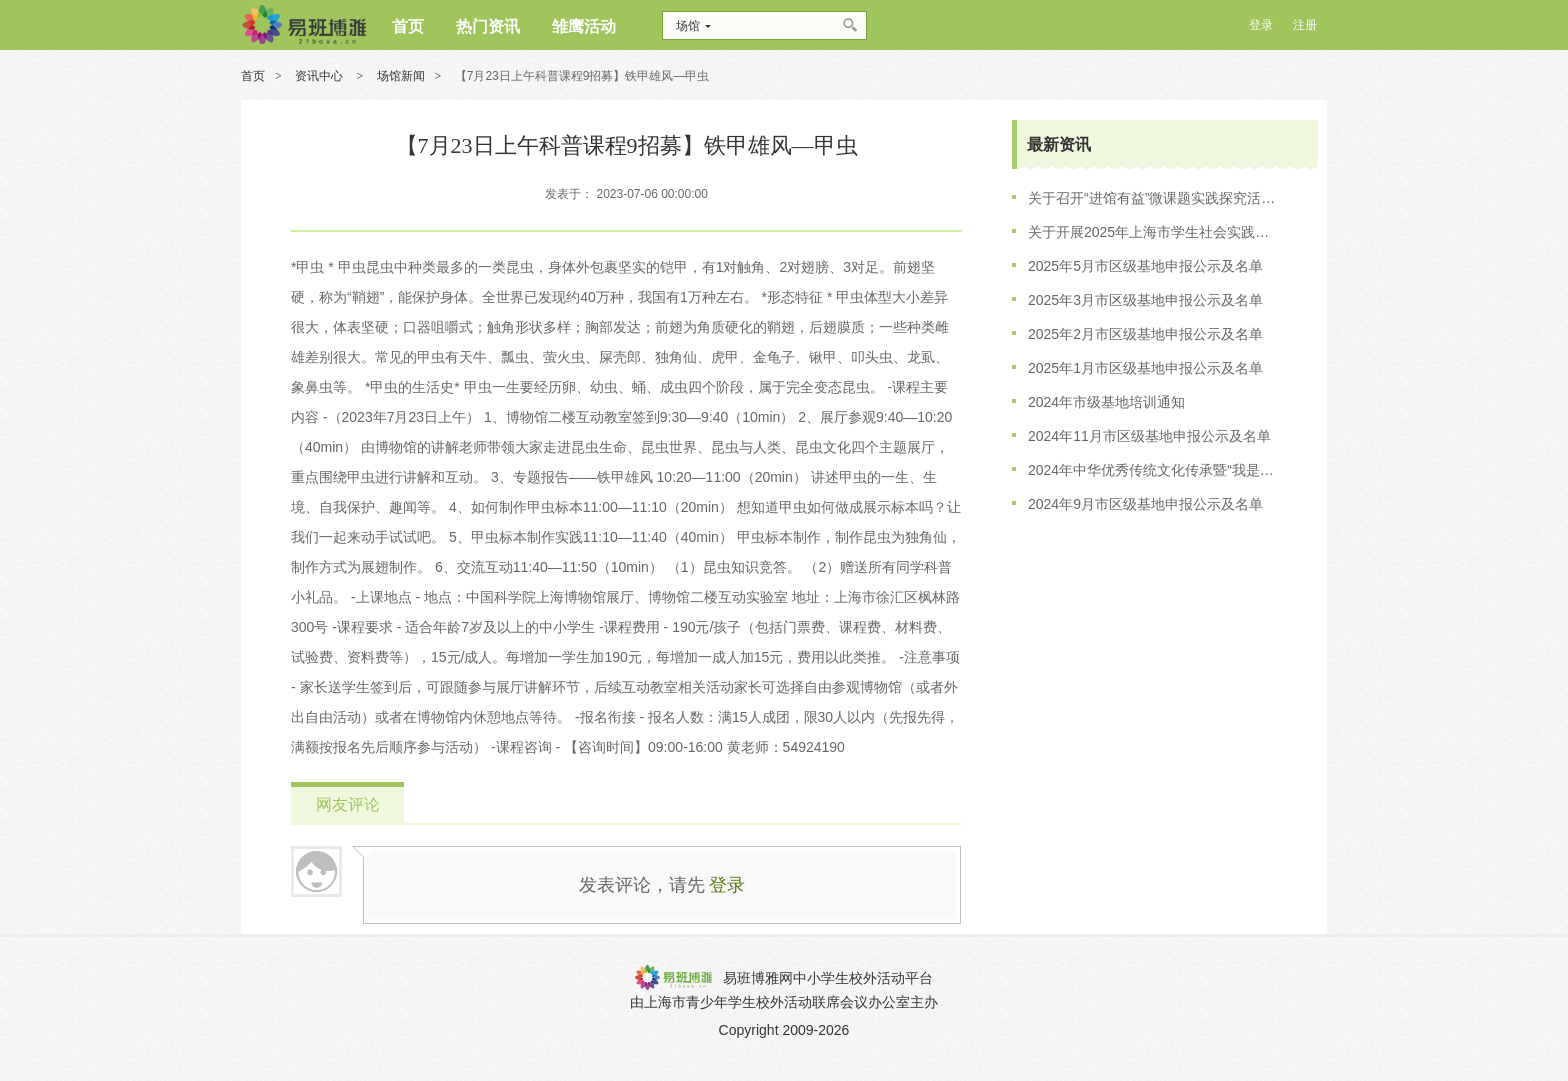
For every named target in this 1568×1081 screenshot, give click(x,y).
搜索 (851, 25)
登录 (727, 885)
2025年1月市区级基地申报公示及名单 (1145, 368)
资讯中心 (320, 76)
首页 (253, 76)
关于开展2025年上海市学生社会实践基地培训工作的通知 (1153, 232)
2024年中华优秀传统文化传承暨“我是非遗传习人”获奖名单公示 (1153, 470)
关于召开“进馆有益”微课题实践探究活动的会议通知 (1153, 198)
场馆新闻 (401, 76)
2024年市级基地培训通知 (1106, 402)
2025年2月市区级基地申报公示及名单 (1145, 334)
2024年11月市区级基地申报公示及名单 (1149, 436)
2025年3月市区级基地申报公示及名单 (1145, 300)
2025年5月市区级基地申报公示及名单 (1145, 266)
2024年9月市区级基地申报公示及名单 (1145, 504)
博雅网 (303, 25)
